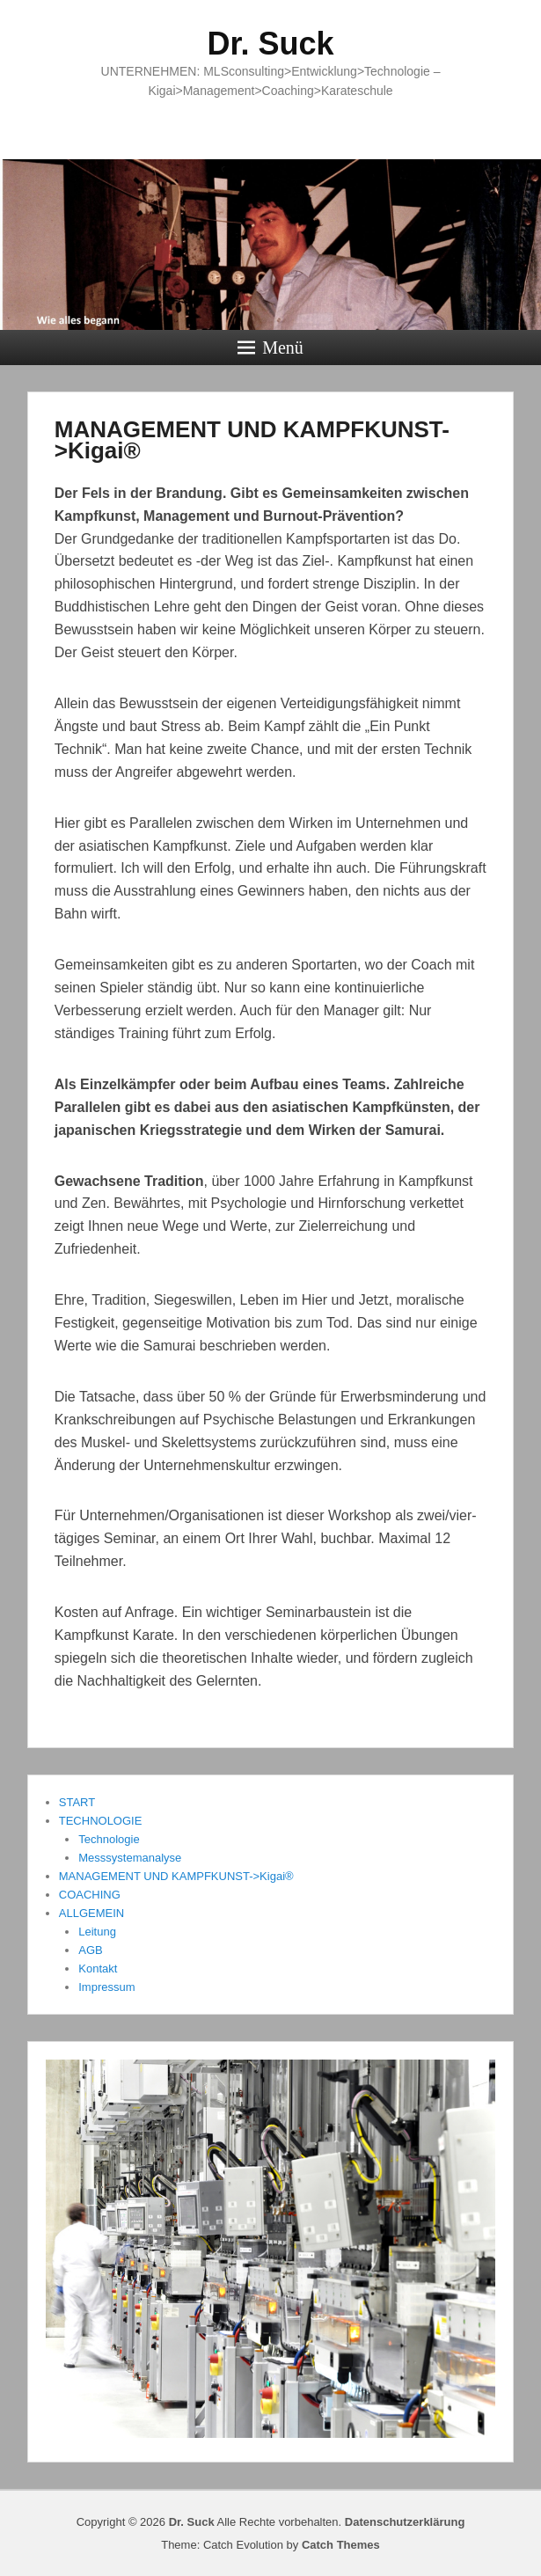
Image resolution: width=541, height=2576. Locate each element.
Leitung (97, 1931)
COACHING (90, 1894)
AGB (90, 1950)
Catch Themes (341, 2544)
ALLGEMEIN (91, 1913)
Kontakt (97, 1968)
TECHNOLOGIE (101, 1820)
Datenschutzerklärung (405, 2521)
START (77, 1802)
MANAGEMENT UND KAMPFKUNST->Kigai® (252, 440)
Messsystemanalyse (129, 1857)
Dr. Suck (270, 44)
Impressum (106, 1987)
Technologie (108, 1839)
